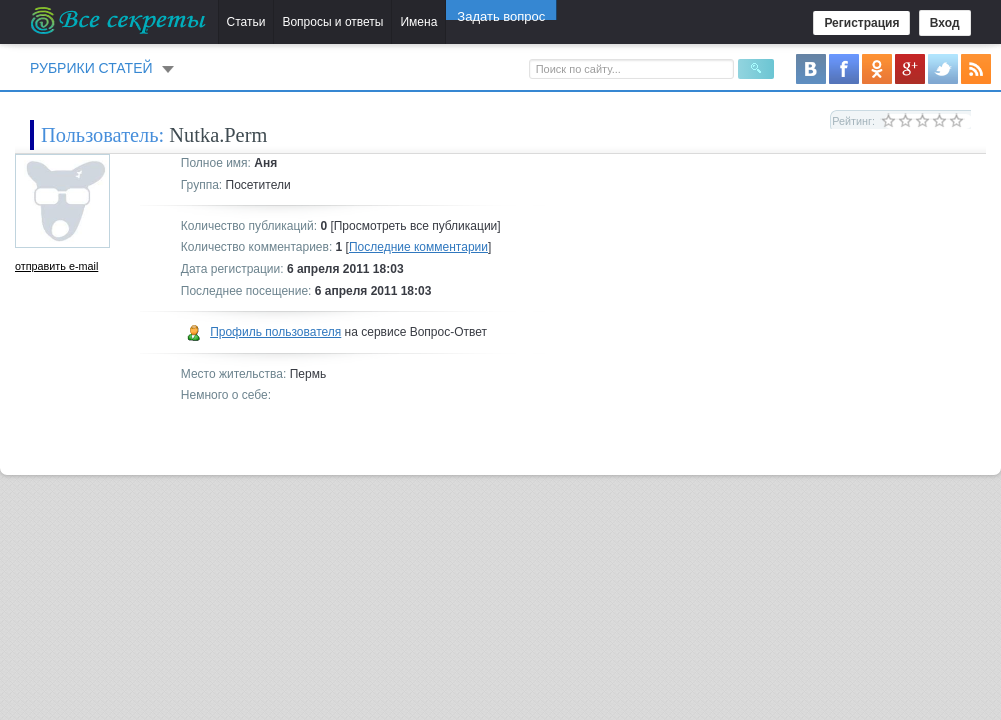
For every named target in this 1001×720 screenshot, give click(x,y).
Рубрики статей (91, 68)
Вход (945, 23)
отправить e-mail (56, 266)
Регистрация (861, 23)
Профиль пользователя (275, 332)
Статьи (246, 22)
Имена (418, 22)
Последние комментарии (418, 247)
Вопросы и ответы (332, 22)
